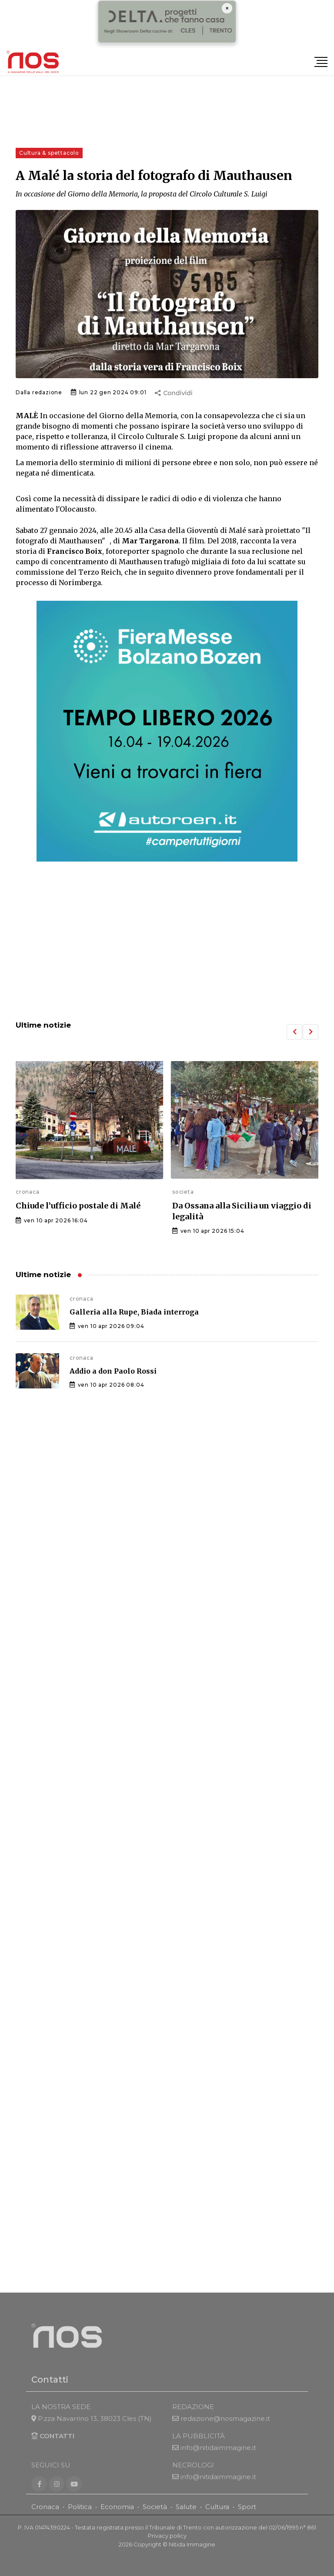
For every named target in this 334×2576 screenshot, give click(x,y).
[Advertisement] (167, 942)
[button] (294, 1032)
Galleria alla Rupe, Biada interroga (134, 1312)
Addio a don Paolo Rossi (113, 1371)
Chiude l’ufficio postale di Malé (78, 1206)
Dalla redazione (39, 392)
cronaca (28, 1191)
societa (183, 1191)
